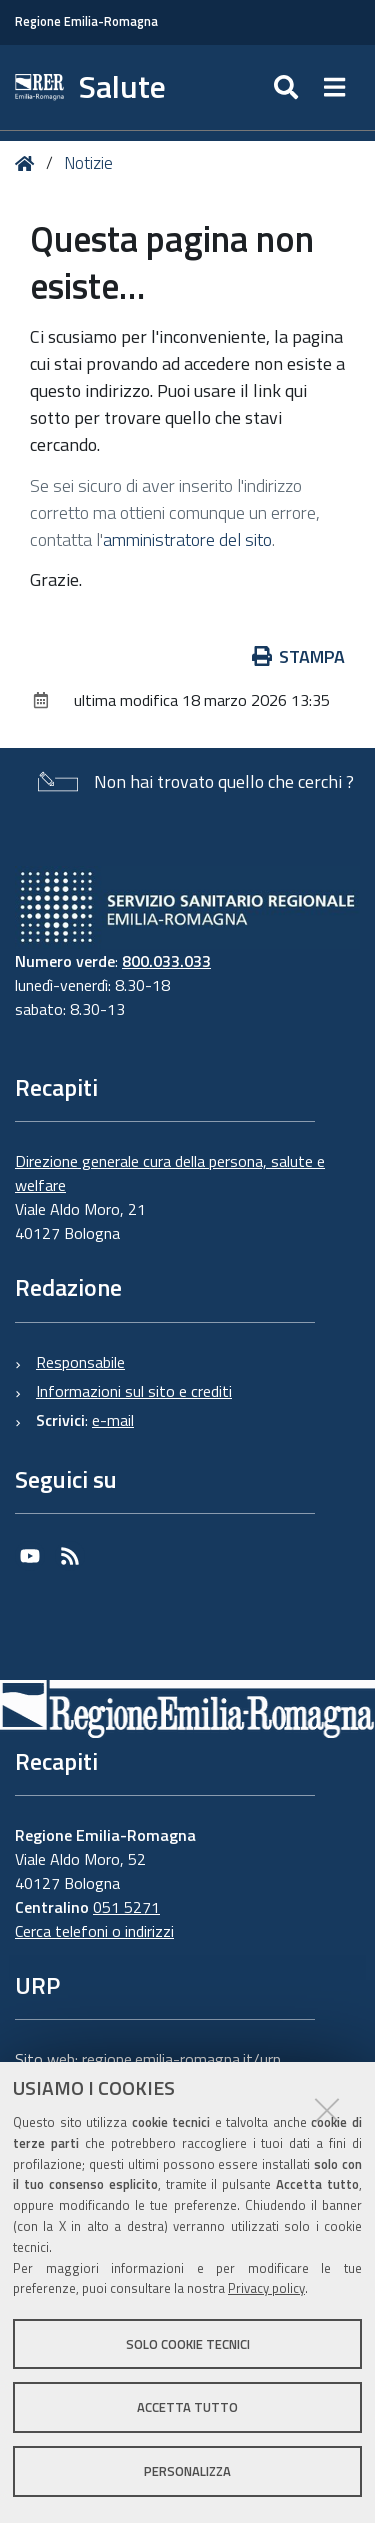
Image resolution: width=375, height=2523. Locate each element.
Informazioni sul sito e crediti (134, 1391)
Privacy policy (266, 2288)
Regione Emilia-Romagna (86, 21)
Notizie (88, 163)
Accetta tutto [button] (187, 2407)
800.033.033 (166, 961)
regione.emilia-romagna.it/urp (181, 2059)
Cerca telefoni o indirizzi (94, 1931)
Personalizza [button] (187, 2471)
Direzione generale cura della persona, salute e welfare (170, 1173)
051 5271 (126, 1907)
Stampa (299, 656)
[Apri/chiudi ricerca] (288, 87)
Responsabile (80, 1362)
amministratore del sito (187, 539)
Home (28, 163)
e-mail (113, 1420)
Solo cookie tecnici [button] (188, 2344)
